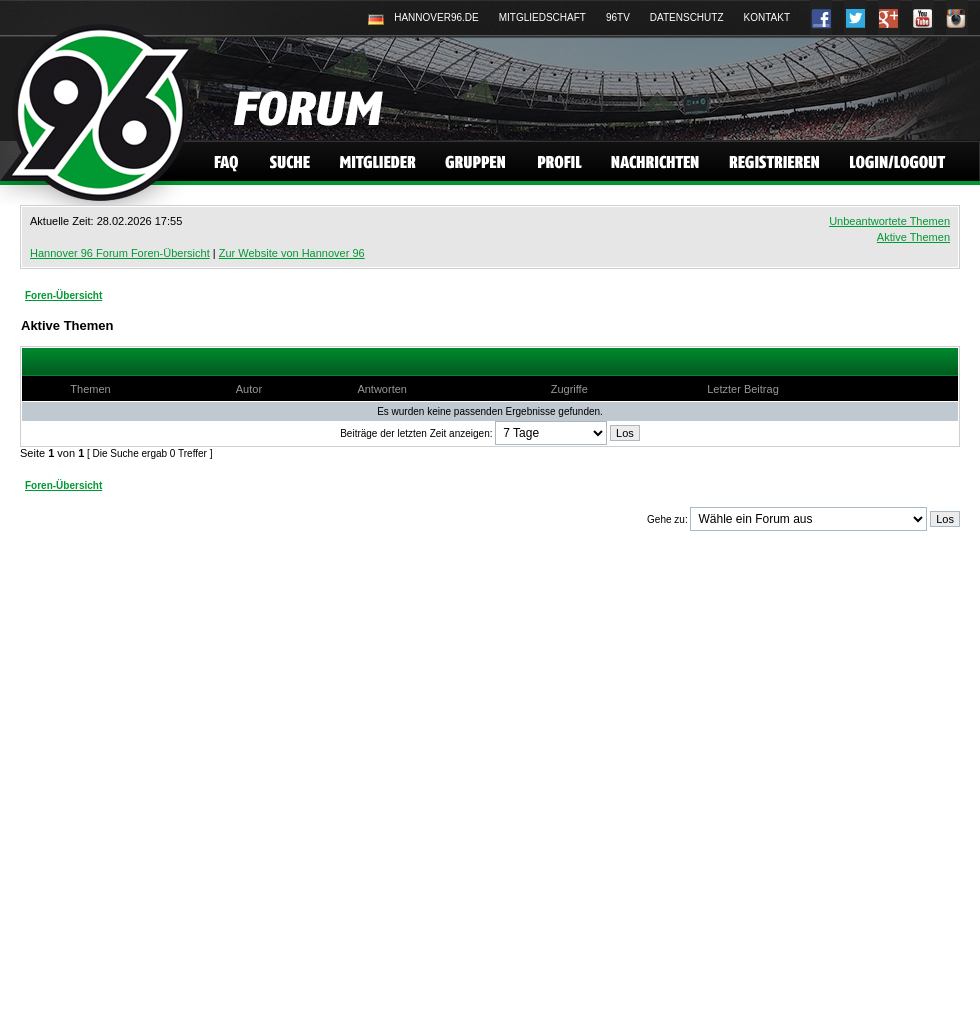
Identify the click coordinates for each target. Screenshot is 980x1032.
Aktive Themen (913, 237)
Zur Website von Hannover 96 (292, 253)
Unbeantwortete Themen (889, 221)
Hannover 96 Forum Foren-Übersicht (120, 253)
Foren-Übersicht (63, 295)
